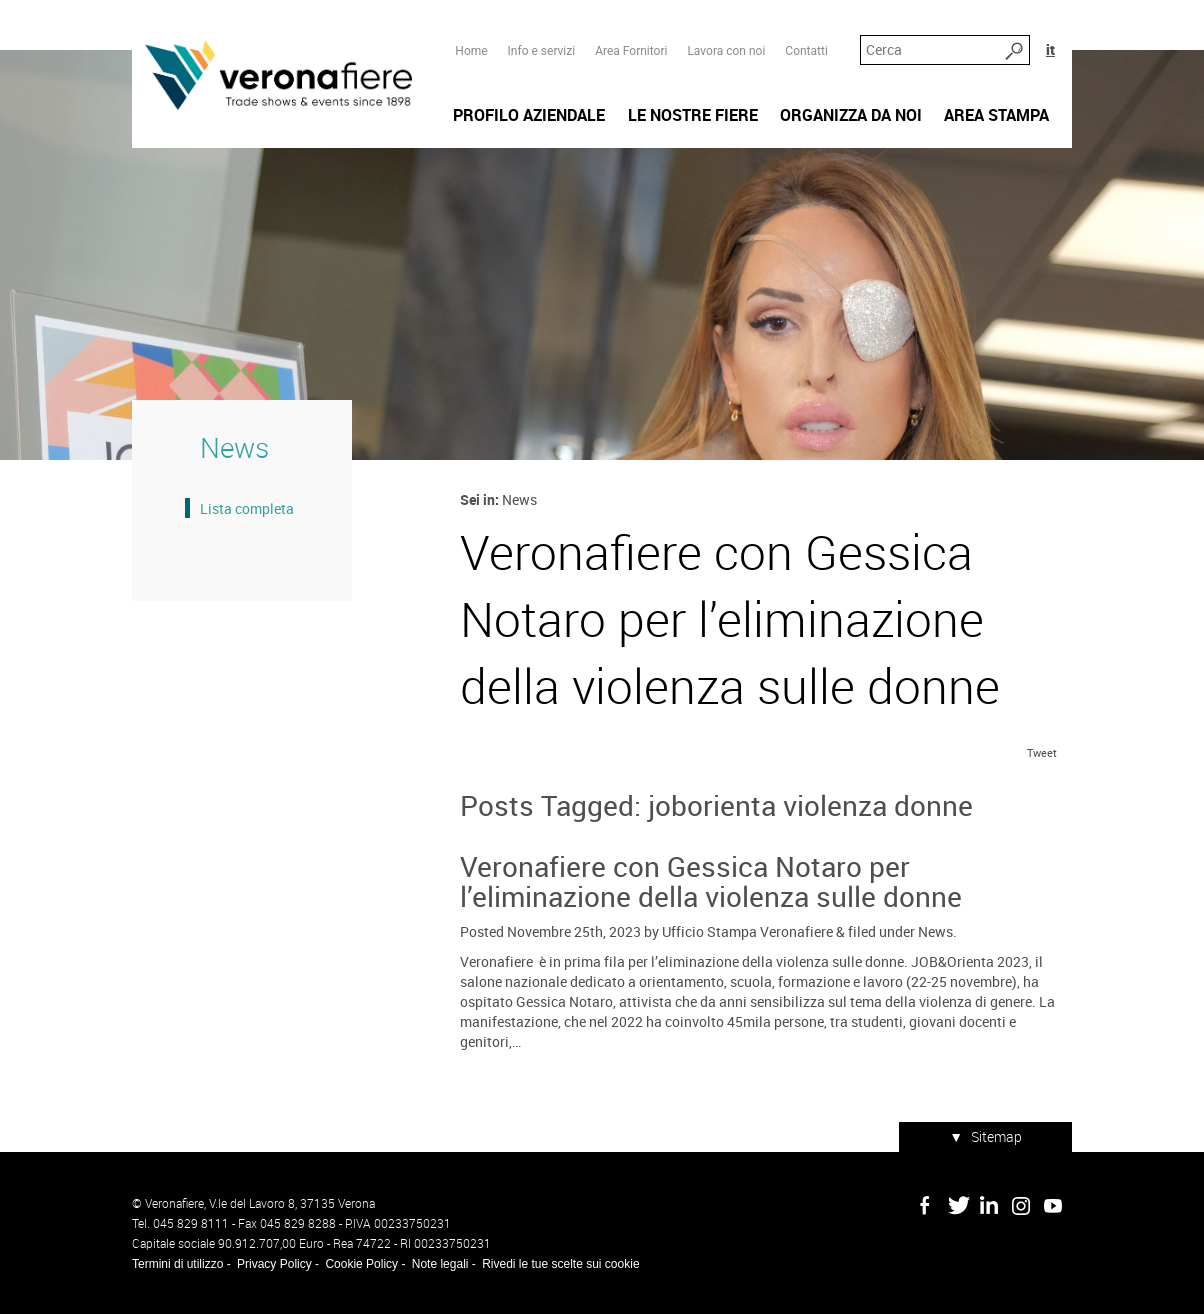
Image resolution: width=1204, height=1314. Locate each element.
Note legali (440, 1264)
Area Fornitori (631, 51)
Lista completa (247, 508)
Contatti (806, 51)
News (935, 931)
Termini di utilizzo (177, 1264)
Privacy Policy (274, 1264)
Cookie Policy (361, 1264)
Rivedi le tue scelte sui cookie (560, 1264)
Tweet (1042, 752)
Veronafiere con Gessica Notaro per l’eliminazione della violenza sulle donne (711, 881)
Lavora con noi (726, 51)
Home (471, 51)
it (1050, 49)
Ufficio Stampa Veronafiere (747, 931)
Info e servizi (542, 51)
